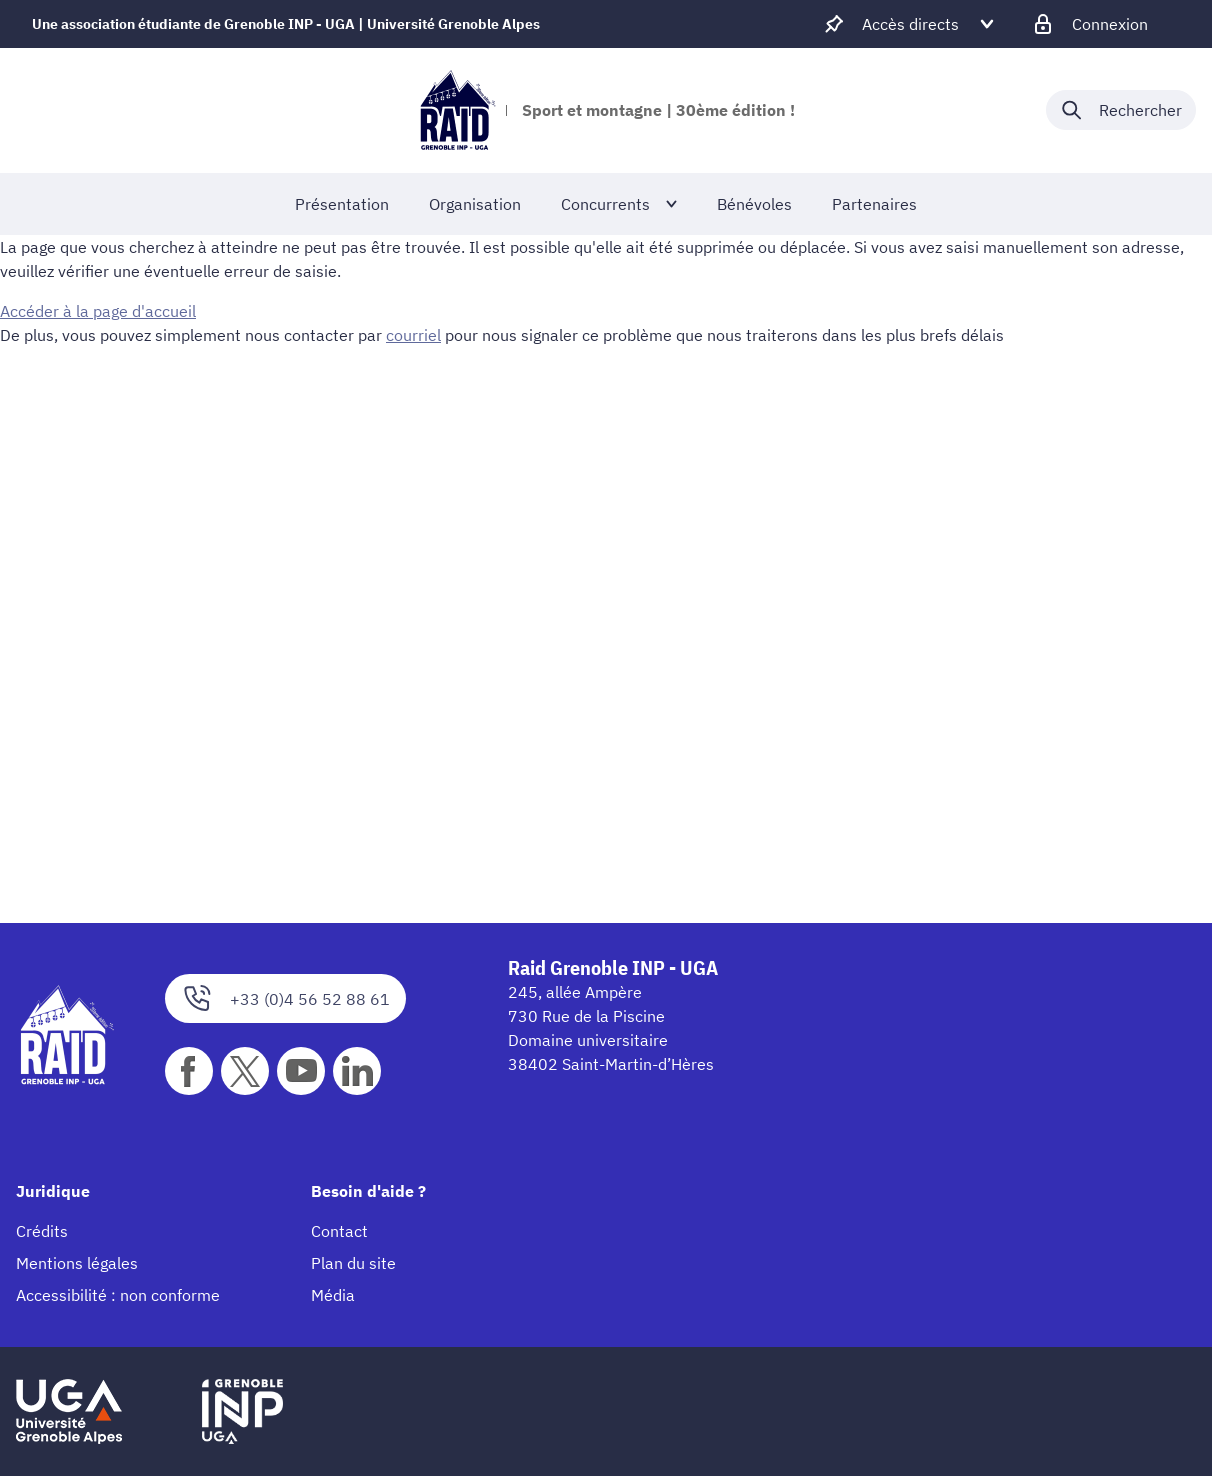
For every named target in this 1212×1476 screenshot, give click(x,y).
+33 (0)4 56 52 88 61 (285, 998)
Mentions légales (77, 1263)
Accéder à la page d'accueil (98, 311)
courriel (413, 335)
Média (333, 1295)
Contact (339, 1231)
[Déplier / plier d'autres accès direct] (910, 24)
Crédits (42, 1231)
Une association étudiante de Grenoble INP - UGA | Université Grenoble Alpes (286, 24)
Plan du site (353, 1263)
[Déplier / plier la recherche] (1121, 110)
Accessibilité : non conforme (118, 1295)
